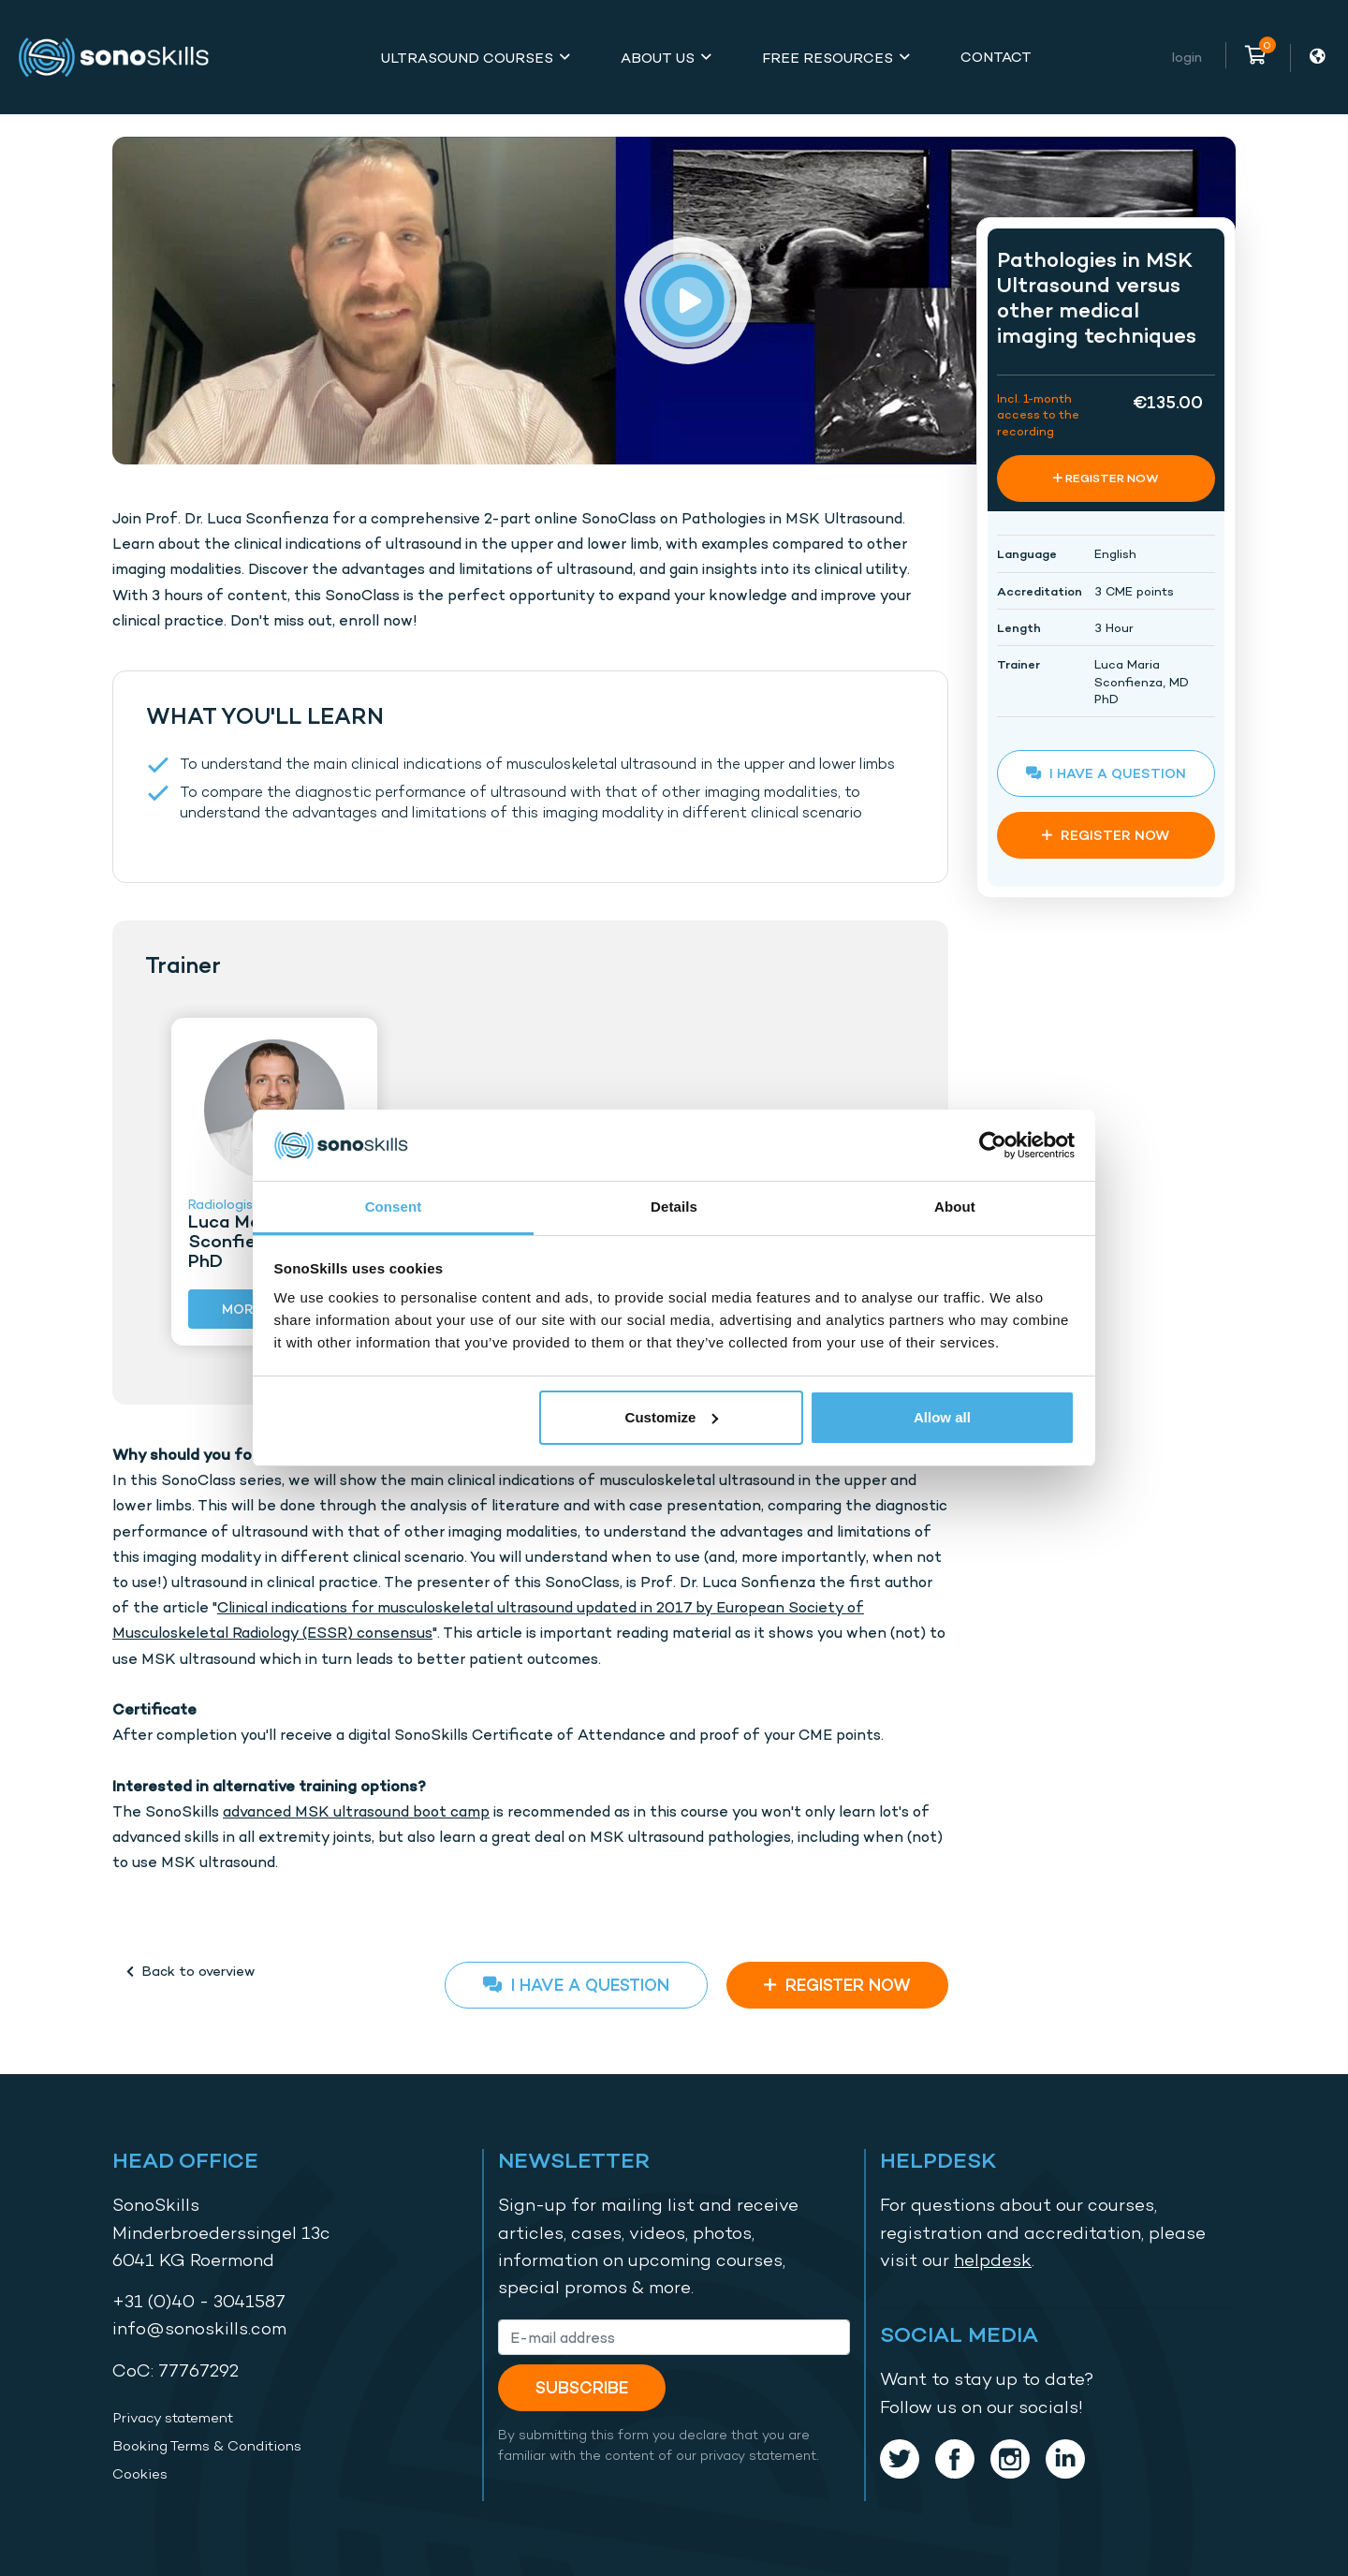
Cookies (140, 2474)
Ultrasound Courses (467, 57)
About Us (658, 57)
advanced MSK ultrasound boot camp (356, 1811)
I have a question (576, 1985)
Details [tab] (674, 1206)
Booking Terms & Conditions (206, 2445)
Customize (672, 1417)
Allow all (942, 1417)
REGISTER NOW (837, 1985)
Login (1187, 57)
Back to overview (190, 1971)
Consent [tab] (393, 1206)
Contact (996, 57)
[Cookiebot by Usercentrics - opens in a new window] (993, 1145)
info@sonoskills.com (199, 2328)
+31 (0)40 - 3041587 (199, 2301)
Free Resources (827, 57)
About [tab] (954, 1206)
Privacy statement (172, 2417)
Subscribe (581, 2387)
